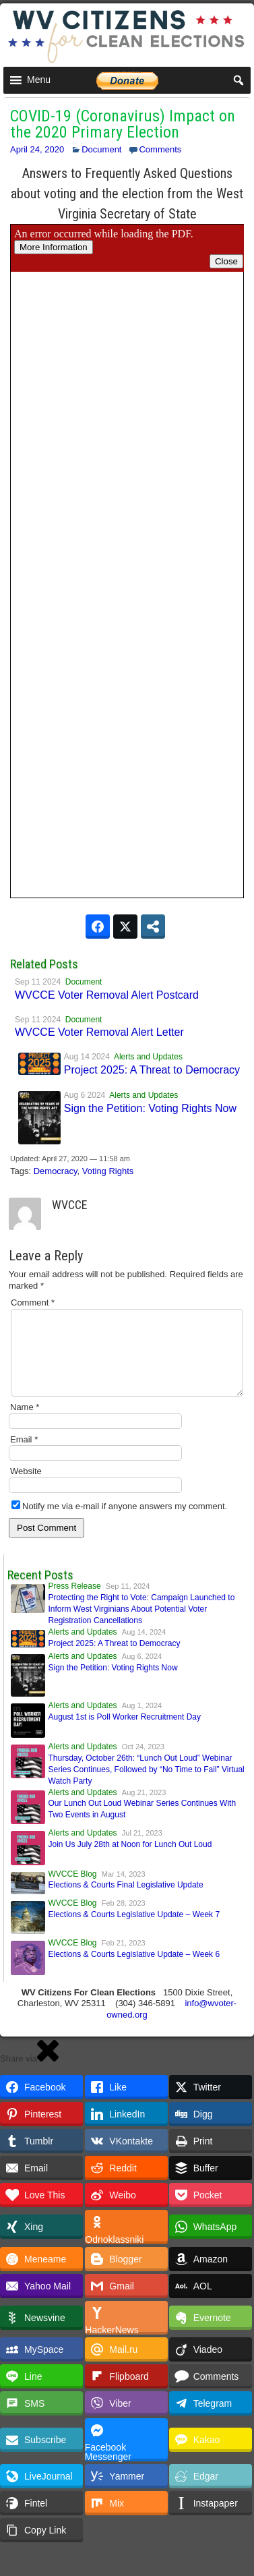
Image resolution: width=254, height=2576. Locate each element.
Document (101, 149)
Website (26, 1487)
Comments (160, 149)
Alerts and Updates (148, 1056)
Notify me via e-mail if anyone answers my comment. (119, 1522)
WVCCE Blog (73, 1890)
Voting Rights (108, 1171)
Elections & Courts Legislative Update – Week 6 (134, 1970)
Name (24, 1423)
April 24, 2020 (37, 149)
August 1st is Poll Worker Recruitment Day (125, 1733)
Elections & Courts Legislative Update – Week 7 (134, 1930)
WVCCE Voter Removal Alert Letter (99, 1032)
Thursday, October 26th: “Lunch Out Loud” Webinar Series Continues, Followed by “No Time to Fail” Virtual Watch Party (147, 1785)
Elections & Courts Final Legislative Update (126, 1901)
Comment (33, 1302)
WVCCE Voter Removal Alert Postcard (107, 995)
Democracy (55, 1171)
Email (24, 1456)
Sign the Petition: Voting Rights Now (150, 1108)
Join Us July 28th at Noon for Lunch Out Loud (130, 1860)
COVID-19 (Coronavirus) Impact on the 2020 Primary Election (122, 124)
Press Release (75, 1602)
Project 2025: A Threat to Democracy (152, 1070)
